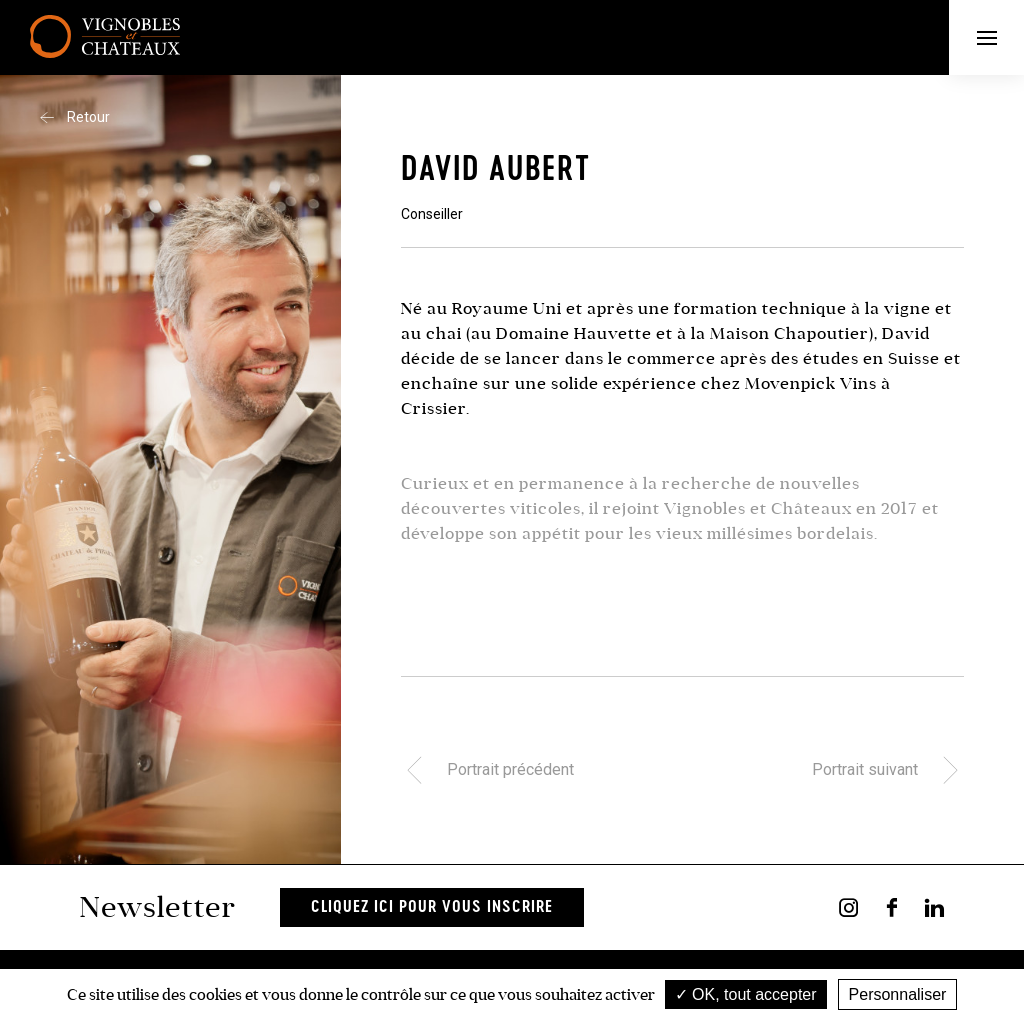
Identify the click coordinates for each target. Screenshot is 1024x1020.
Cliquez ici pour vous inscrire (432, 907)
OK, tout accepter (746, 994)
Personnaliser (898, 994)
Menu (1001, 37)
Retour (75, 117)
